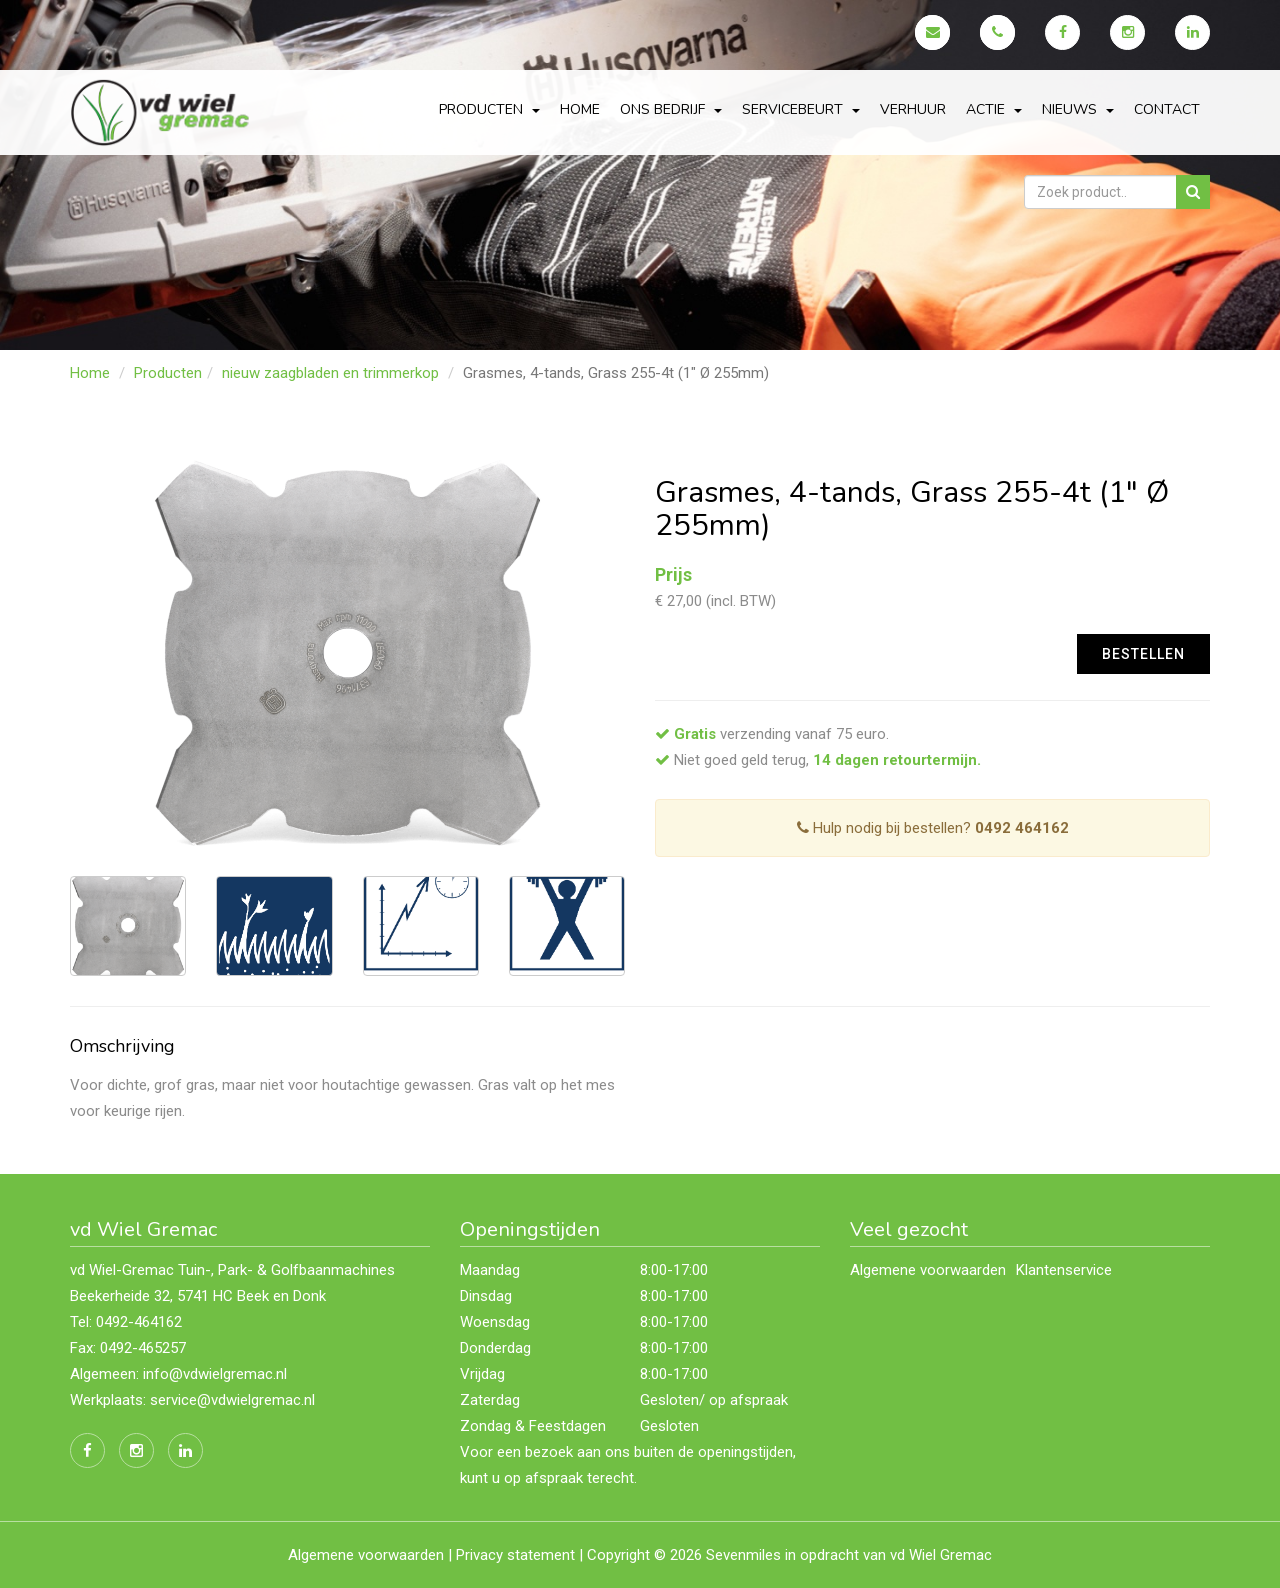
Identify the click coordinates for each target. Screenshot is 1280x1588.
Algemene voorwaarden (928, 1270)
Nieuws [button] (1078, 109)
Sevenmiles (743, 1555)
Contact (1167, 109)
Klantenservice (1064, 1270)
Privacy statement (515, 1555)
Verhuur (913, 109)
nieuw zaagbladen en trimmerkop (330, 373)
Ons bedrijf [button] (671, 109)
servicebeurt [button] (801, 109)
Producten (168, 373)
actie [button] (994, 109)
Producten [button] (489, 109)
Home (580, 109)
